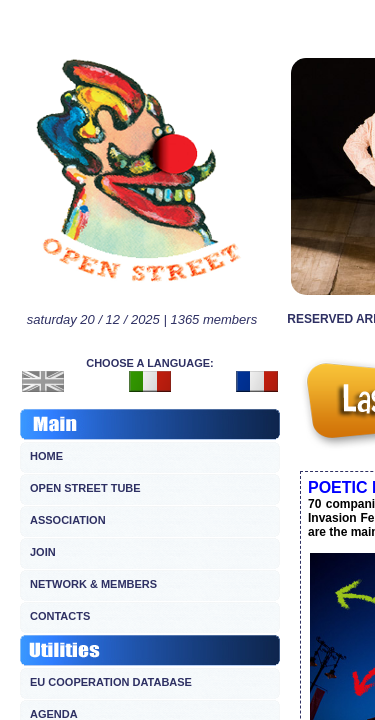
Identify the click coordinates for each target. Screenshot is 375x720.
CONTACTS (60, 616)
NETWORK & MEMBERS (93, 584)
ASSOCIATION (68, 520)
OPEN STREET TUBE (85, 488)
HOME (46, 456)
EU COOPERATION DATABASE (111, 682)
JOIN (43, 552)
